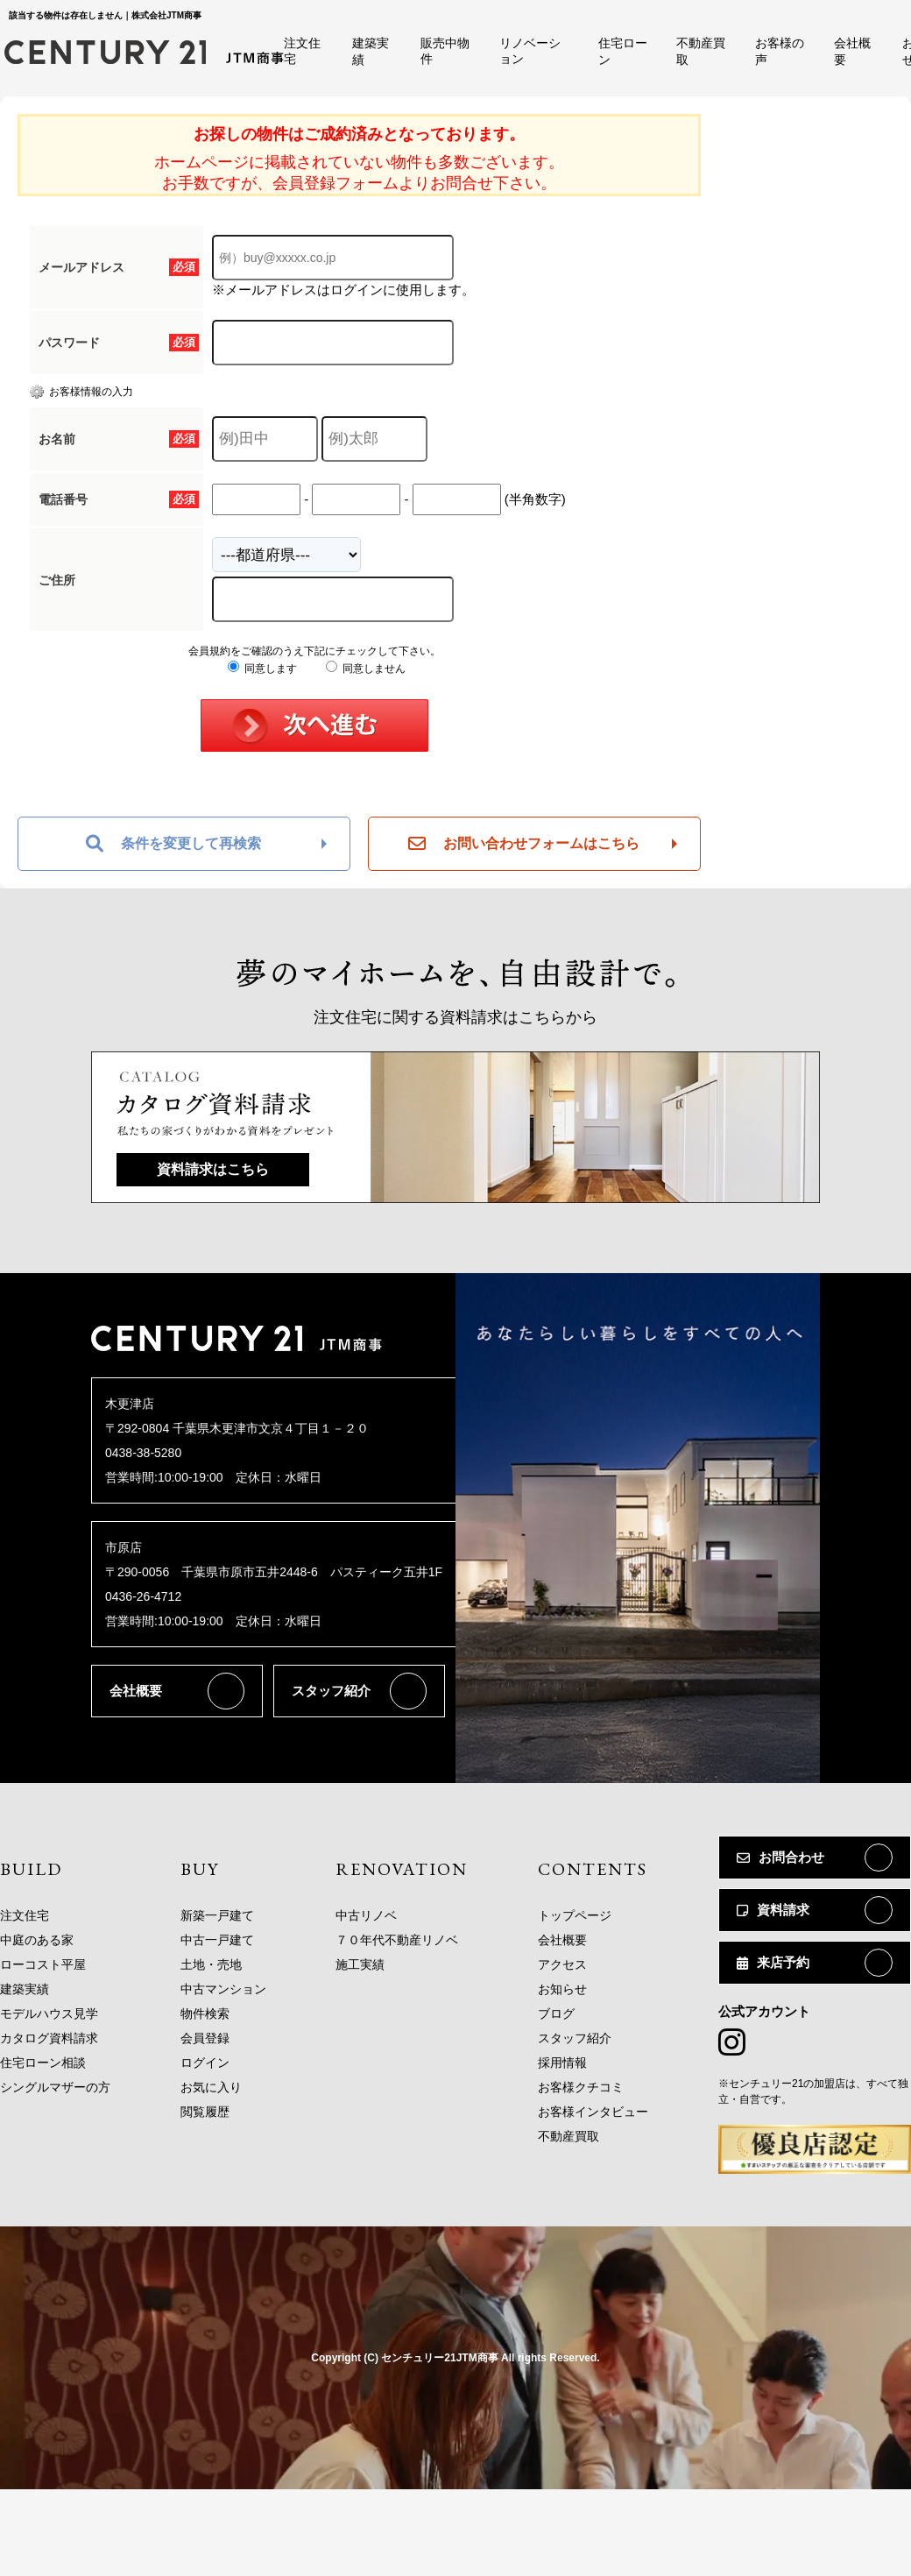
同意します (262, 668)
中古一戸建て (217, 1940)
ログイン (205, 2063)
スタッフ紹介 (331, 1690)
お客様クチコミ (581, 2087)
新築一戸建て (217, 1915)
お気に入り (211, 2087)
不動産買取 (568, 2136)
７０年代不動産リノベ (396, 1940)
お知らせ (562, 1989)
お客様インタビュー (593, 2112)
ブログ (556, 2013)
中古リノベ (366, 1915)
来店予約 (773, 1962)
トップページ (574, 1915)
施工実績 (360, 1964)
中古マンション (223, 1989)
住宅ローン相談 (43, 2063)
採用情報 (562, 2063)
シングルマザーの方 (55, 2087)
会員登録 (205, 2038)
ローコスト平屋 (43, 1964)
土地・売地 (211, 1964)
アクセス (562, 1964)
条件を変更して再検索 (173, 843)
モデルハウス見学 (49, 2013)
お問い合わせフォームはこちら (523, 843)
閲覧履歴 (205, 2112)
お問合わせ (780, 1857)
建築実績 (24, 1989)
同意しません (366, 668)
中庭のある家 (37, 1940)
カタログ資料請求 (49, 2038)
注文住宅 (24, 1915)
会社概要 (135, 1690)
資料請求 (773, 1909)
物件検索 (205, 2013)
